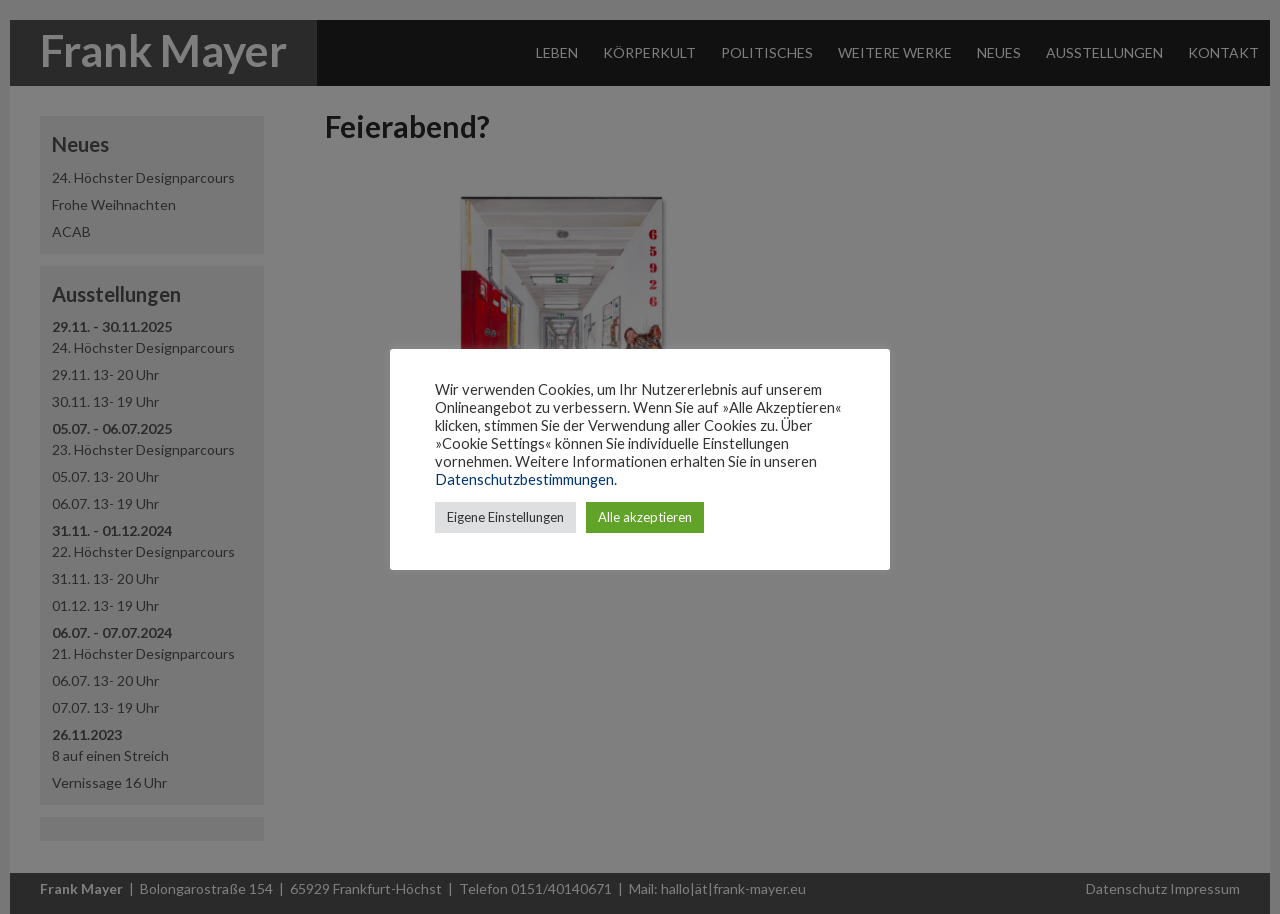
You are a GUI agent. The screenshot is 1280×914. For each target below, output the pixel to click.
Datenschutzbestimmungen (524, 479)
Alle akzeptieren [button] (645, 517)
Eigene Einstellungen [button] (505, 517)
